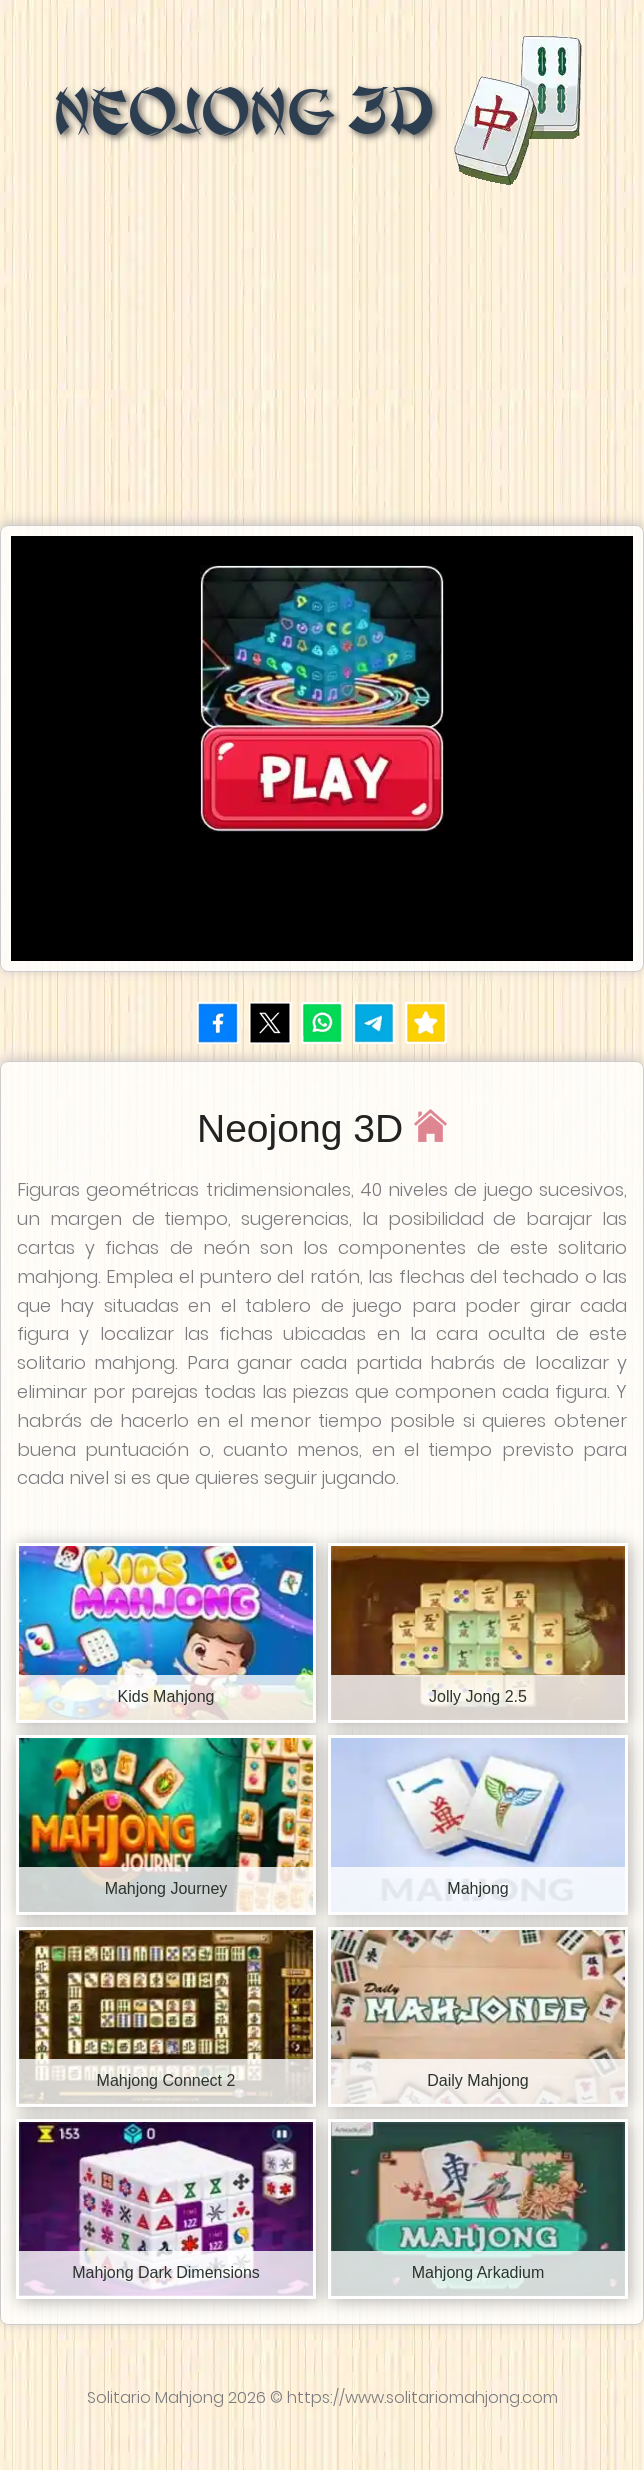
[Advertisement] (322, 350)
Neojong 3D (322, 112)
